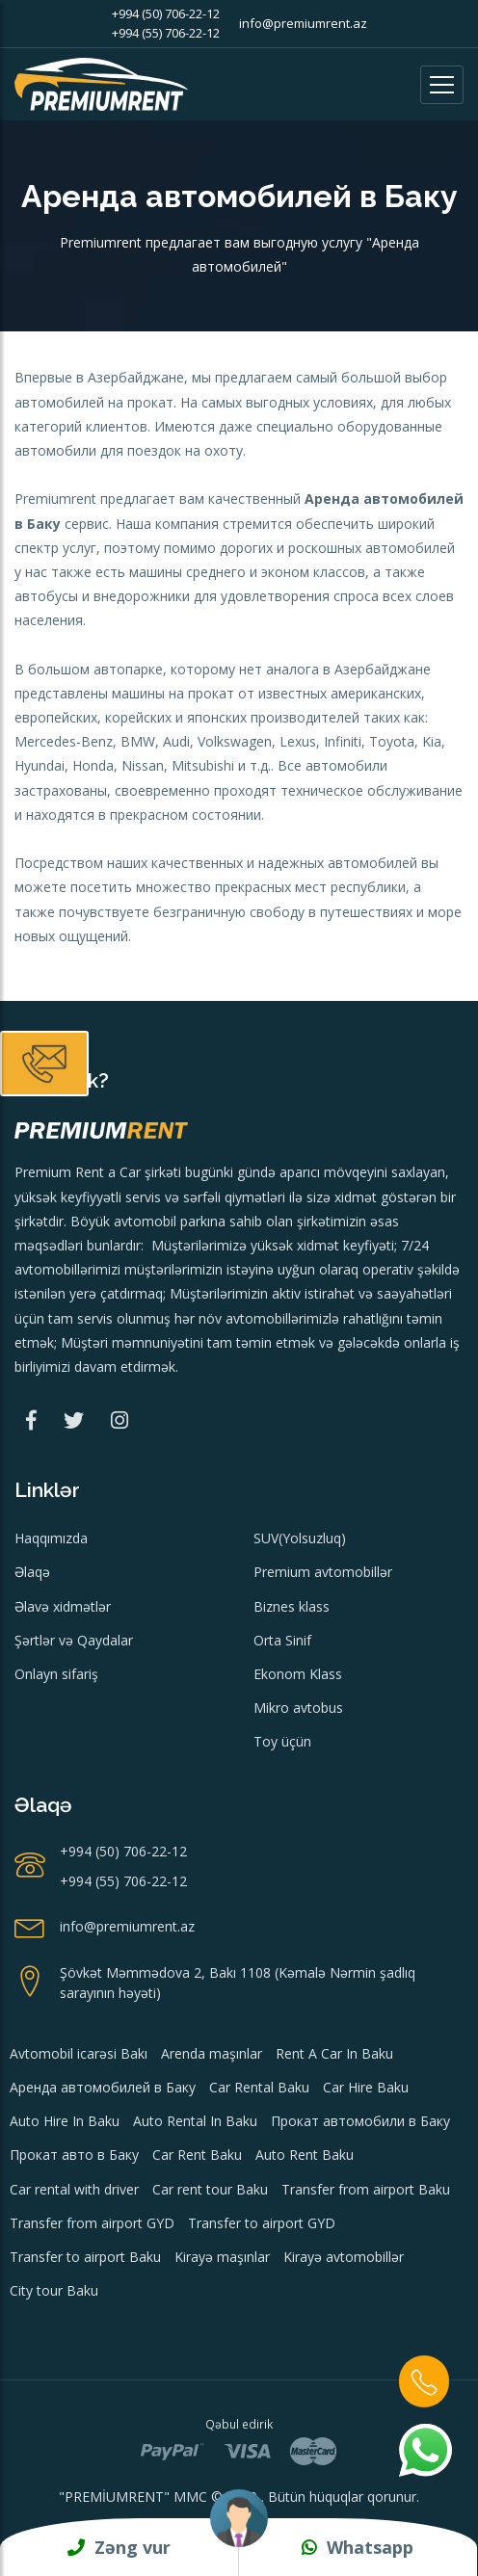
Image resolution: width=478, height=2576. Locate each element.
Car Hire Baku (366, 2087)
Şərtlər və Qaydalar (73, 1640)
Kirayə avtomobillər (343, 2256)
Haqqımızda (51, 1538)
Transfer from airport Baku (365, 2189)
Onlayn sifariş (56, 1674)
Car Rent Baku (197, 2154)
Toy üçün (282, 1741)
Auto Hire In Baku (65, 2121)
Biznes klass (291, 1606)
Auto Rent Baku (304, 2154)
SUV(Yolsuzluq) (299, 1538)
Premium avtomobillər (322, 1572)
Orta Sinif (282, 1640)
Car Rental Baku (259, 2087)
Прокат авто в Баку (74, 2154)
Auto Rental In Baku (195, 2121)
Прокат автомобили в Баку (360, 2121)
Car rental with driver (74, 2189)
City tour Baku (54, 2290)
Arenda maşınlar (211, 2053)
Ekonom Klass (297, 1674)
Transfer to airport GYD (261, 2223)
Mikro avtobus (298, 1707)
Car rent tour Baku (210, 2189)
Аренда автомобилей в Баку (103, 2087)
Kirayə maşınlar (222, 2256)
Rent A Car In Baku (334, 2053)
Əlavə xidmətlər (62, 1606)
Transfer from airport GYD (92, 2223)
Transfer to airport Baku (85, 2256)
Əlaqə (32, 1572)
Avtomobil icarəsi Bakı (78, 2053)
